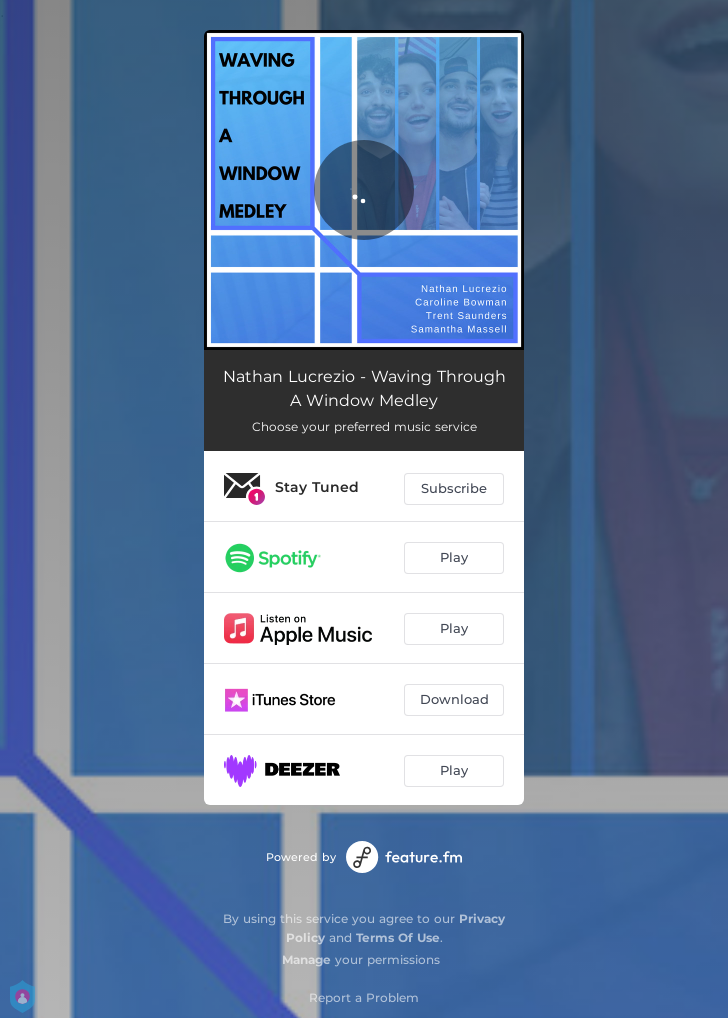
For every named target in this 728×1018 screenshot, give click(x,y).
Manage (306, 959)
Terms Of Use (398, 937)
